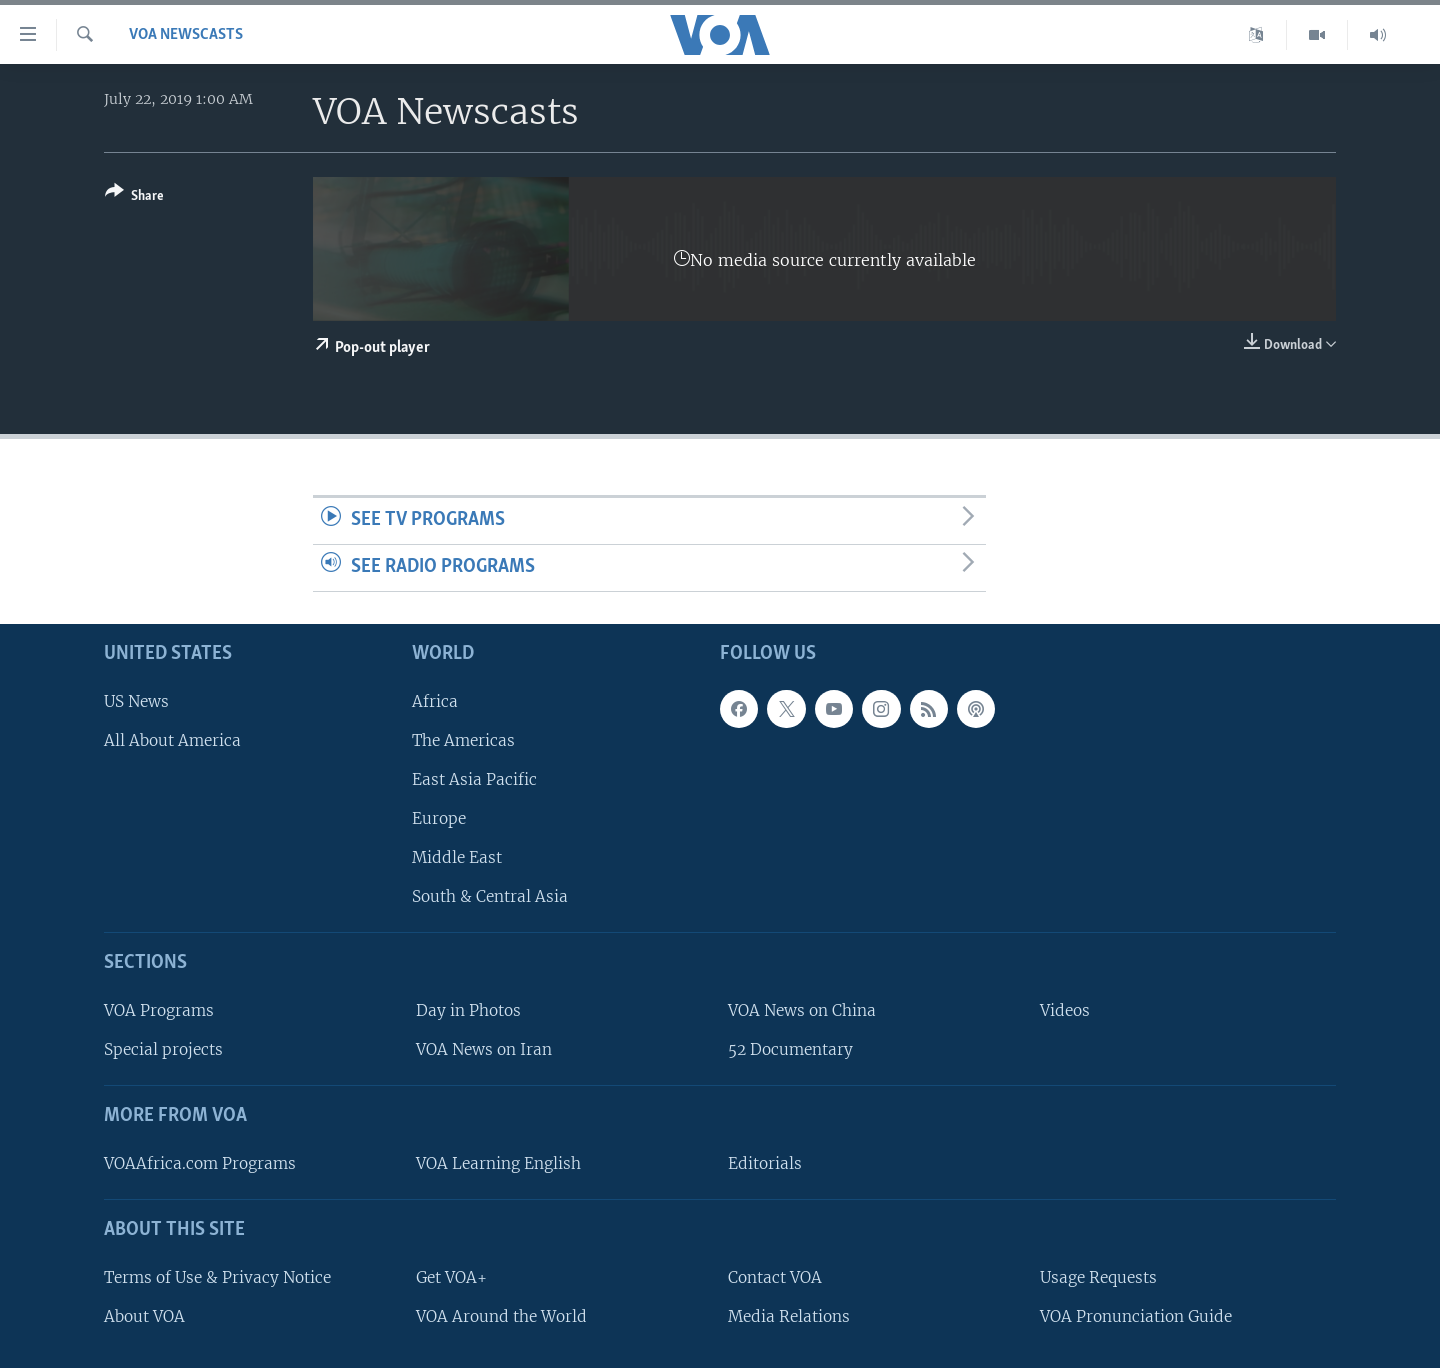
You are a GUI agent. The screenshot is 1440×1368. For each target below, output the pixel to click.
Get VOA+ (451, 1276)
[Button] (134, 197)
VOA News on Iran (484, 1049)
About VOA (144, 1315)
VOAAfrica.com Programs (200, 1163)
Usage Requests (1098, 1276)
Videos (1065, 1010)
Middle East (457, 857)
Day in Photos (468, 1010)
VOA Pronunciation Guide (1136, 1315)
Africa (435, 700)
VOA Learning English (498, 1163)
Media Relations (789, 1315)
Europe (439, 818)
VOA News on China (802, 1010)
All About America (172, 739)
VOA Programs (159, 1010)
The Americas (463, 739)
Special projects (163, 1049)
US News (136, 700)
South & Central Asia (490, 896)
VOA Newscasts (186, 35)
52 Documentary (790, 1049)
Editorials (765, 1163)
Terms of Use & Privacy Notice (217, 1276)
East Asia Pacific (474, 779)
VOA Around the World (501, 1315)
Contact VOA (775, 1276)
